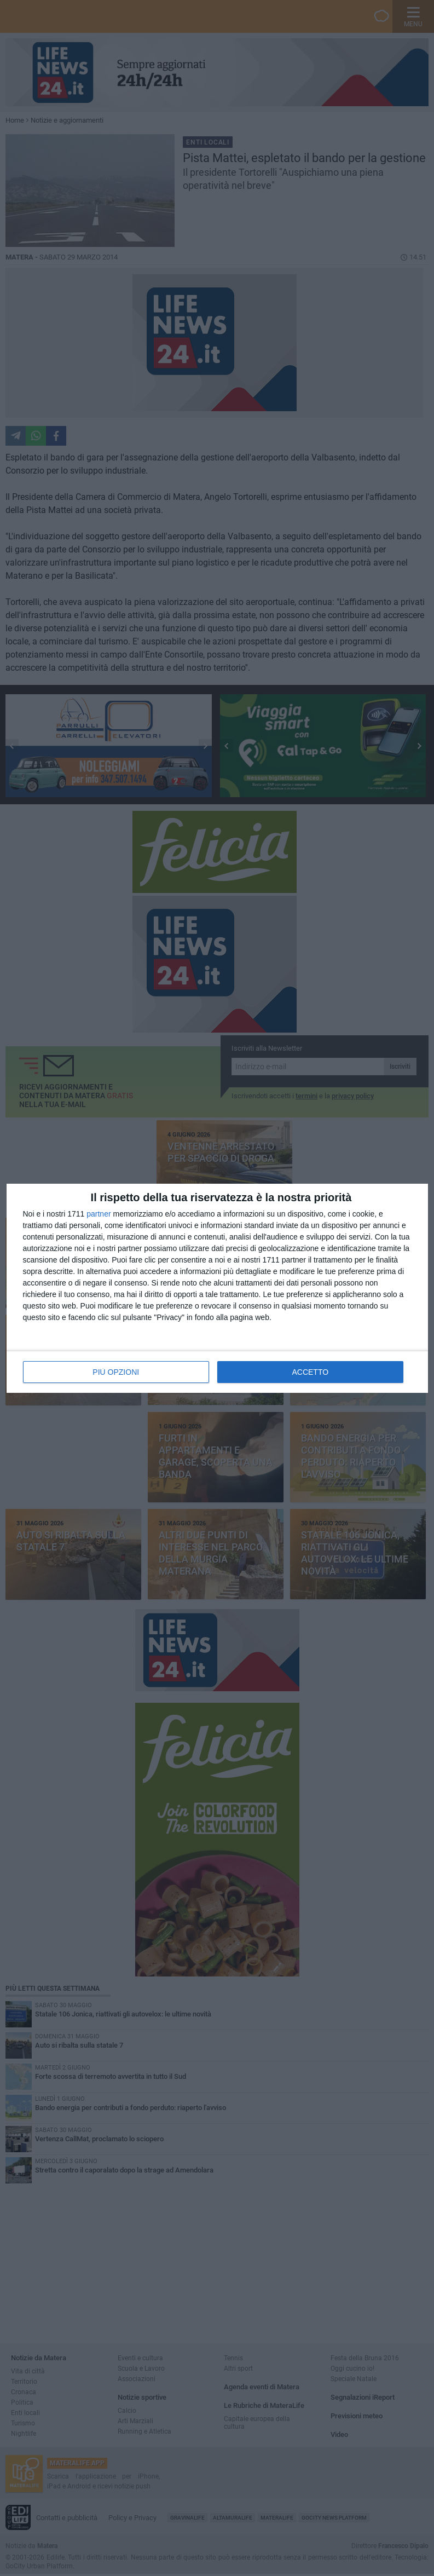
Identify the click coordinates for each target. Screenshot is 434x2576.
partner (98, 1214)
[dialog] (217, 1288)
